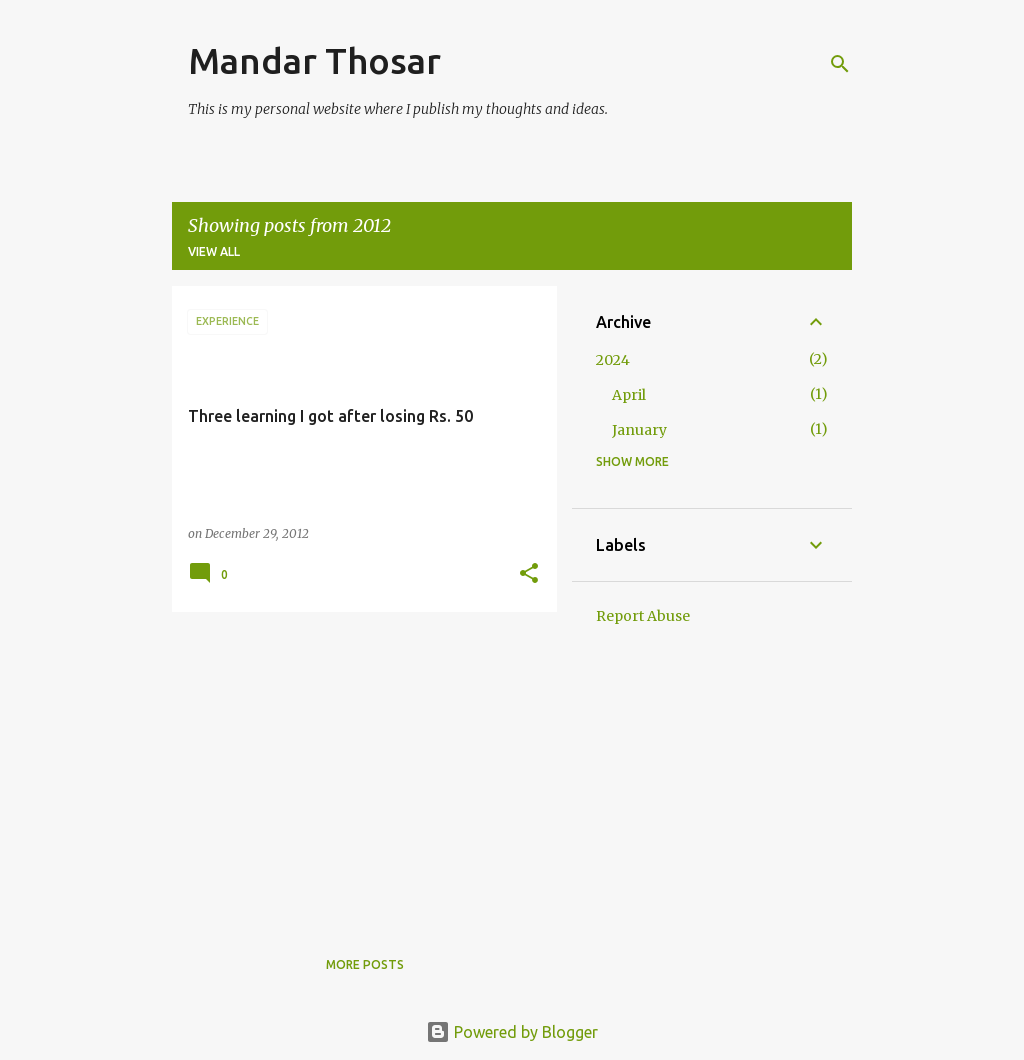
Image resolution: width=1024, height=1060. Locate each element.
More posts (365, 964)
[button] (529, 574)
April (629, 395)
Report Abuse (643, 616)
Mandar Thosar (314, 60)
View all (214, 251)
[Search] (840, 64)
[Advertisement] (357, 767)
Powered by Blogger (512, 1032)
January (639, 430)
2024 (613, 360)
